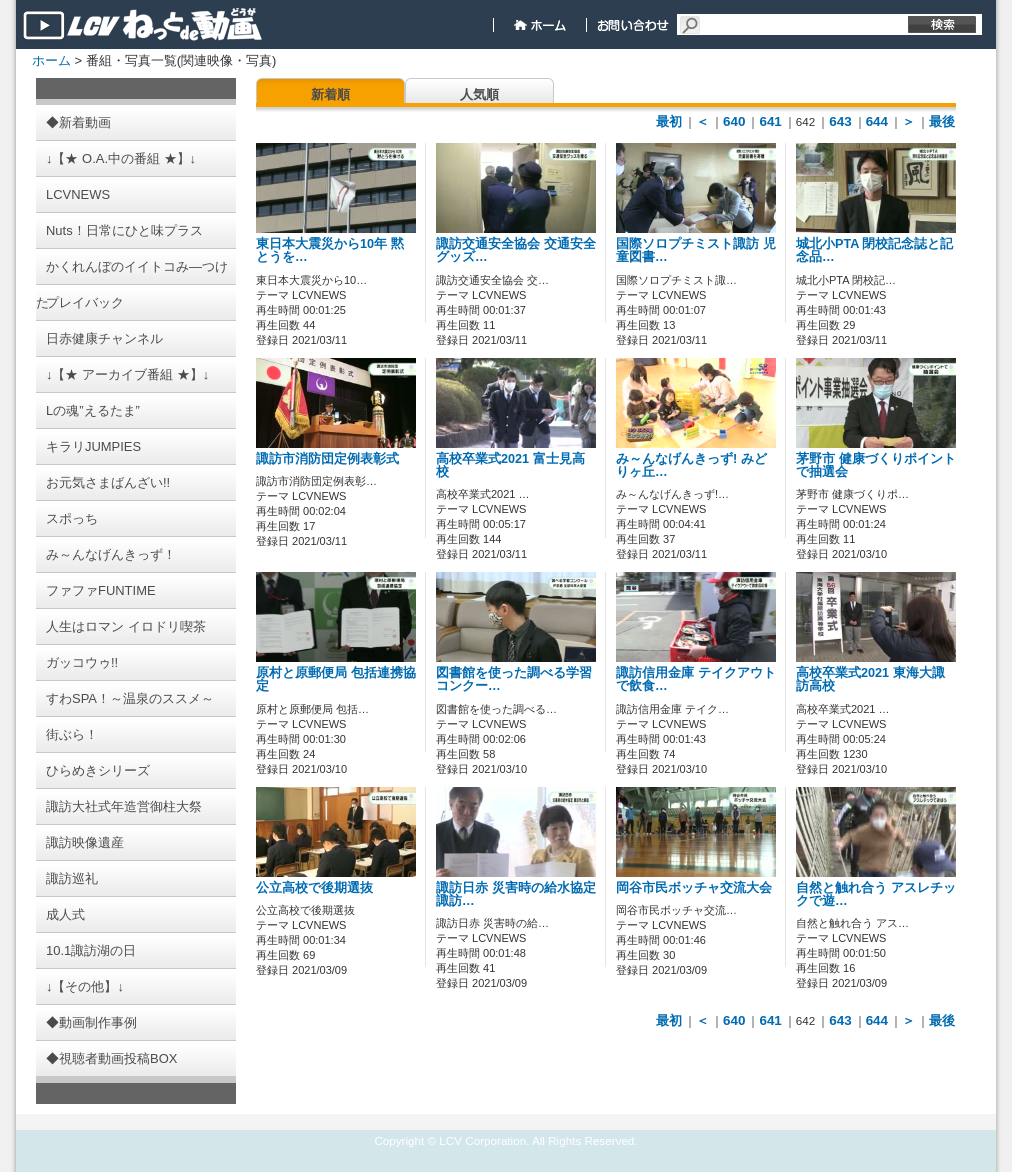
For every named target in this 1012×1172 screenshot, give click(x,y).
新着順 (330, 94)
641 (770, 121)
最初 (669, 121)
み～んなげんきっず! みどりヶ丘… (691, 465)
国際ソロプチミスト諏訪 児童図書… (696, 250)
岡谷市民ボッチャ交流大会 (694, 888)
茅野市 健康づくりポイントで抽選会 (876, 465)
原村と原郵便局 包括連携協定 (336, 679)
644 (877, 121)
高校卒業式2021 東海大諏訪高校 (870, 679)
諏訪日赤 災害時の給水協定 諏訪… (516, 894)
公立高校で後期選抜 (314, 888)
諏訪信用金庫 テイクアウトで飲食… (696, 679)
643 (840, 121)
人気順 (479, 94)
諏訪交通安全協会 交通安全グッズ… (516, 250)
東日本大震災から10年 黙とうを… (330, 250)
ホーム (51, 60)
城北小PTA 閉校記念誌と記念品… (874, 250)
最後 (942, 121)
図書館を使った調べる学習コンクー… (514, 679)
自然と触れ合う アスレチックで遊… (876, 894)
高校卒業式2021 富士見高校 (510, 465)
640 (734, 121)
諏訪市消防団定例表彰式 (327, 459)
